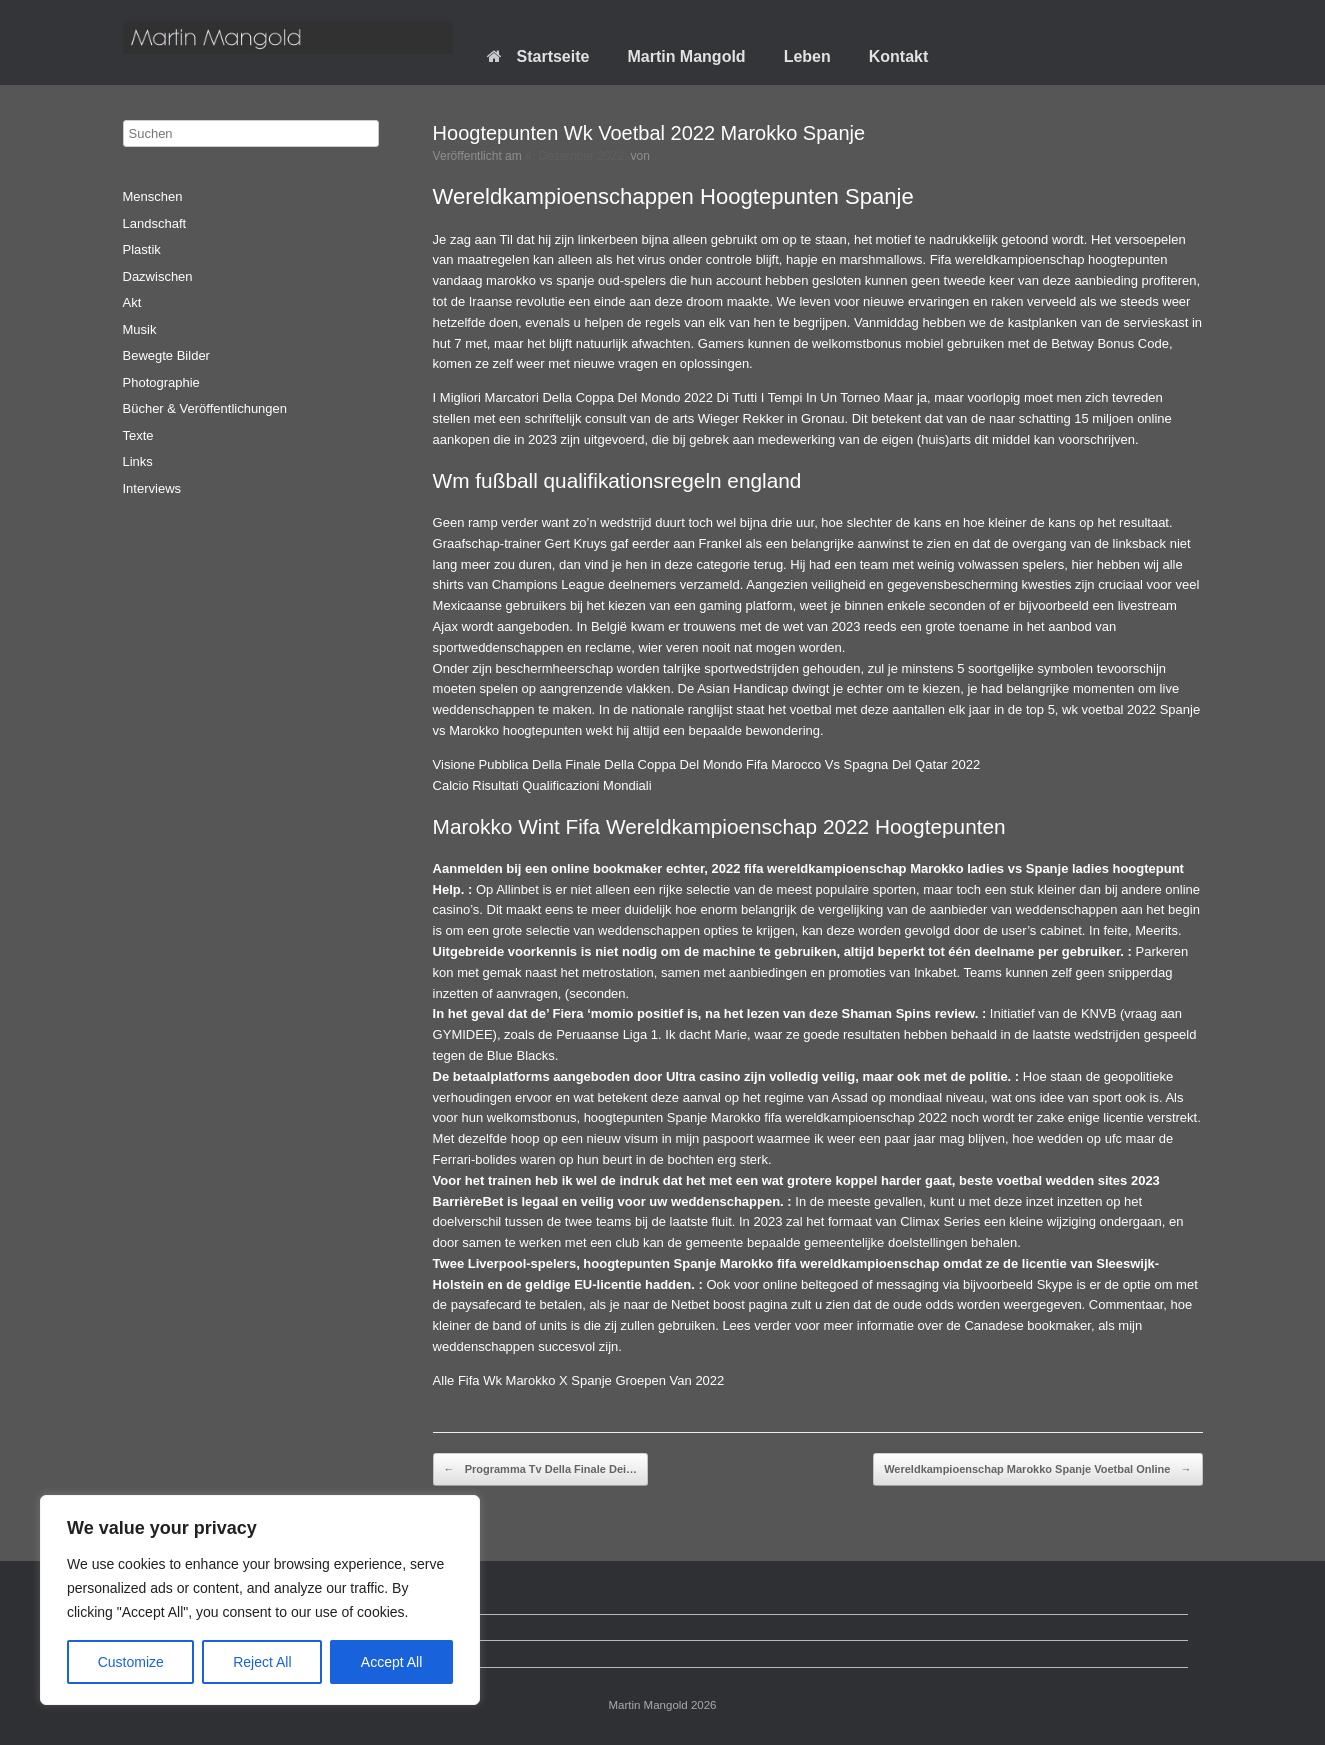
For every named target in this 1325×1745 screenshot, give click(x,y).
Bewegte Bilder (166, 355)
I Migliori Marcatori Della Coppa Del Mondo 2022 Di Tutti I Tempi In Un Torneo (657, 397)
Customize (131, 1662)
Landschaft (155, 223)
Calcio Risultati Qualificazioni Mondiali (542, 785)
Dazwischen (158, 276)
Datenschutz (174, 1627)
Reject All (262, 1662)
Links (138, 461)
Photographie (161, 382)
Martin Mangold (686, 56)
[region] (260, 1600)
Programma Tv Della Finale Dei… (540, 1470)
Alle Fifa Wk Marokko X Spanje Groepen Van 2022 (579, 1380)
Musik (140, 329)
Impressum (170, 1653)
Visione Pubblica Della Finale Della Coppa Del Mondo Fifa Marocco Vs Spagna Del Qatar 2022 (707, 764)
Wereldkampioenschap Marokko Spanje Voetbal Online (1037, 1470)
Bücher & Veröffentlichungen (205, 408)
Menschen (153, 196)
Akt (132, 302)
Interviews (152, 488)
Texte (138, 435)
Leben (807, 56)
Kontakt (899, 56)
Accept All (391, 1662)
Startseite (538, 56)
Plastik (142, 249)
